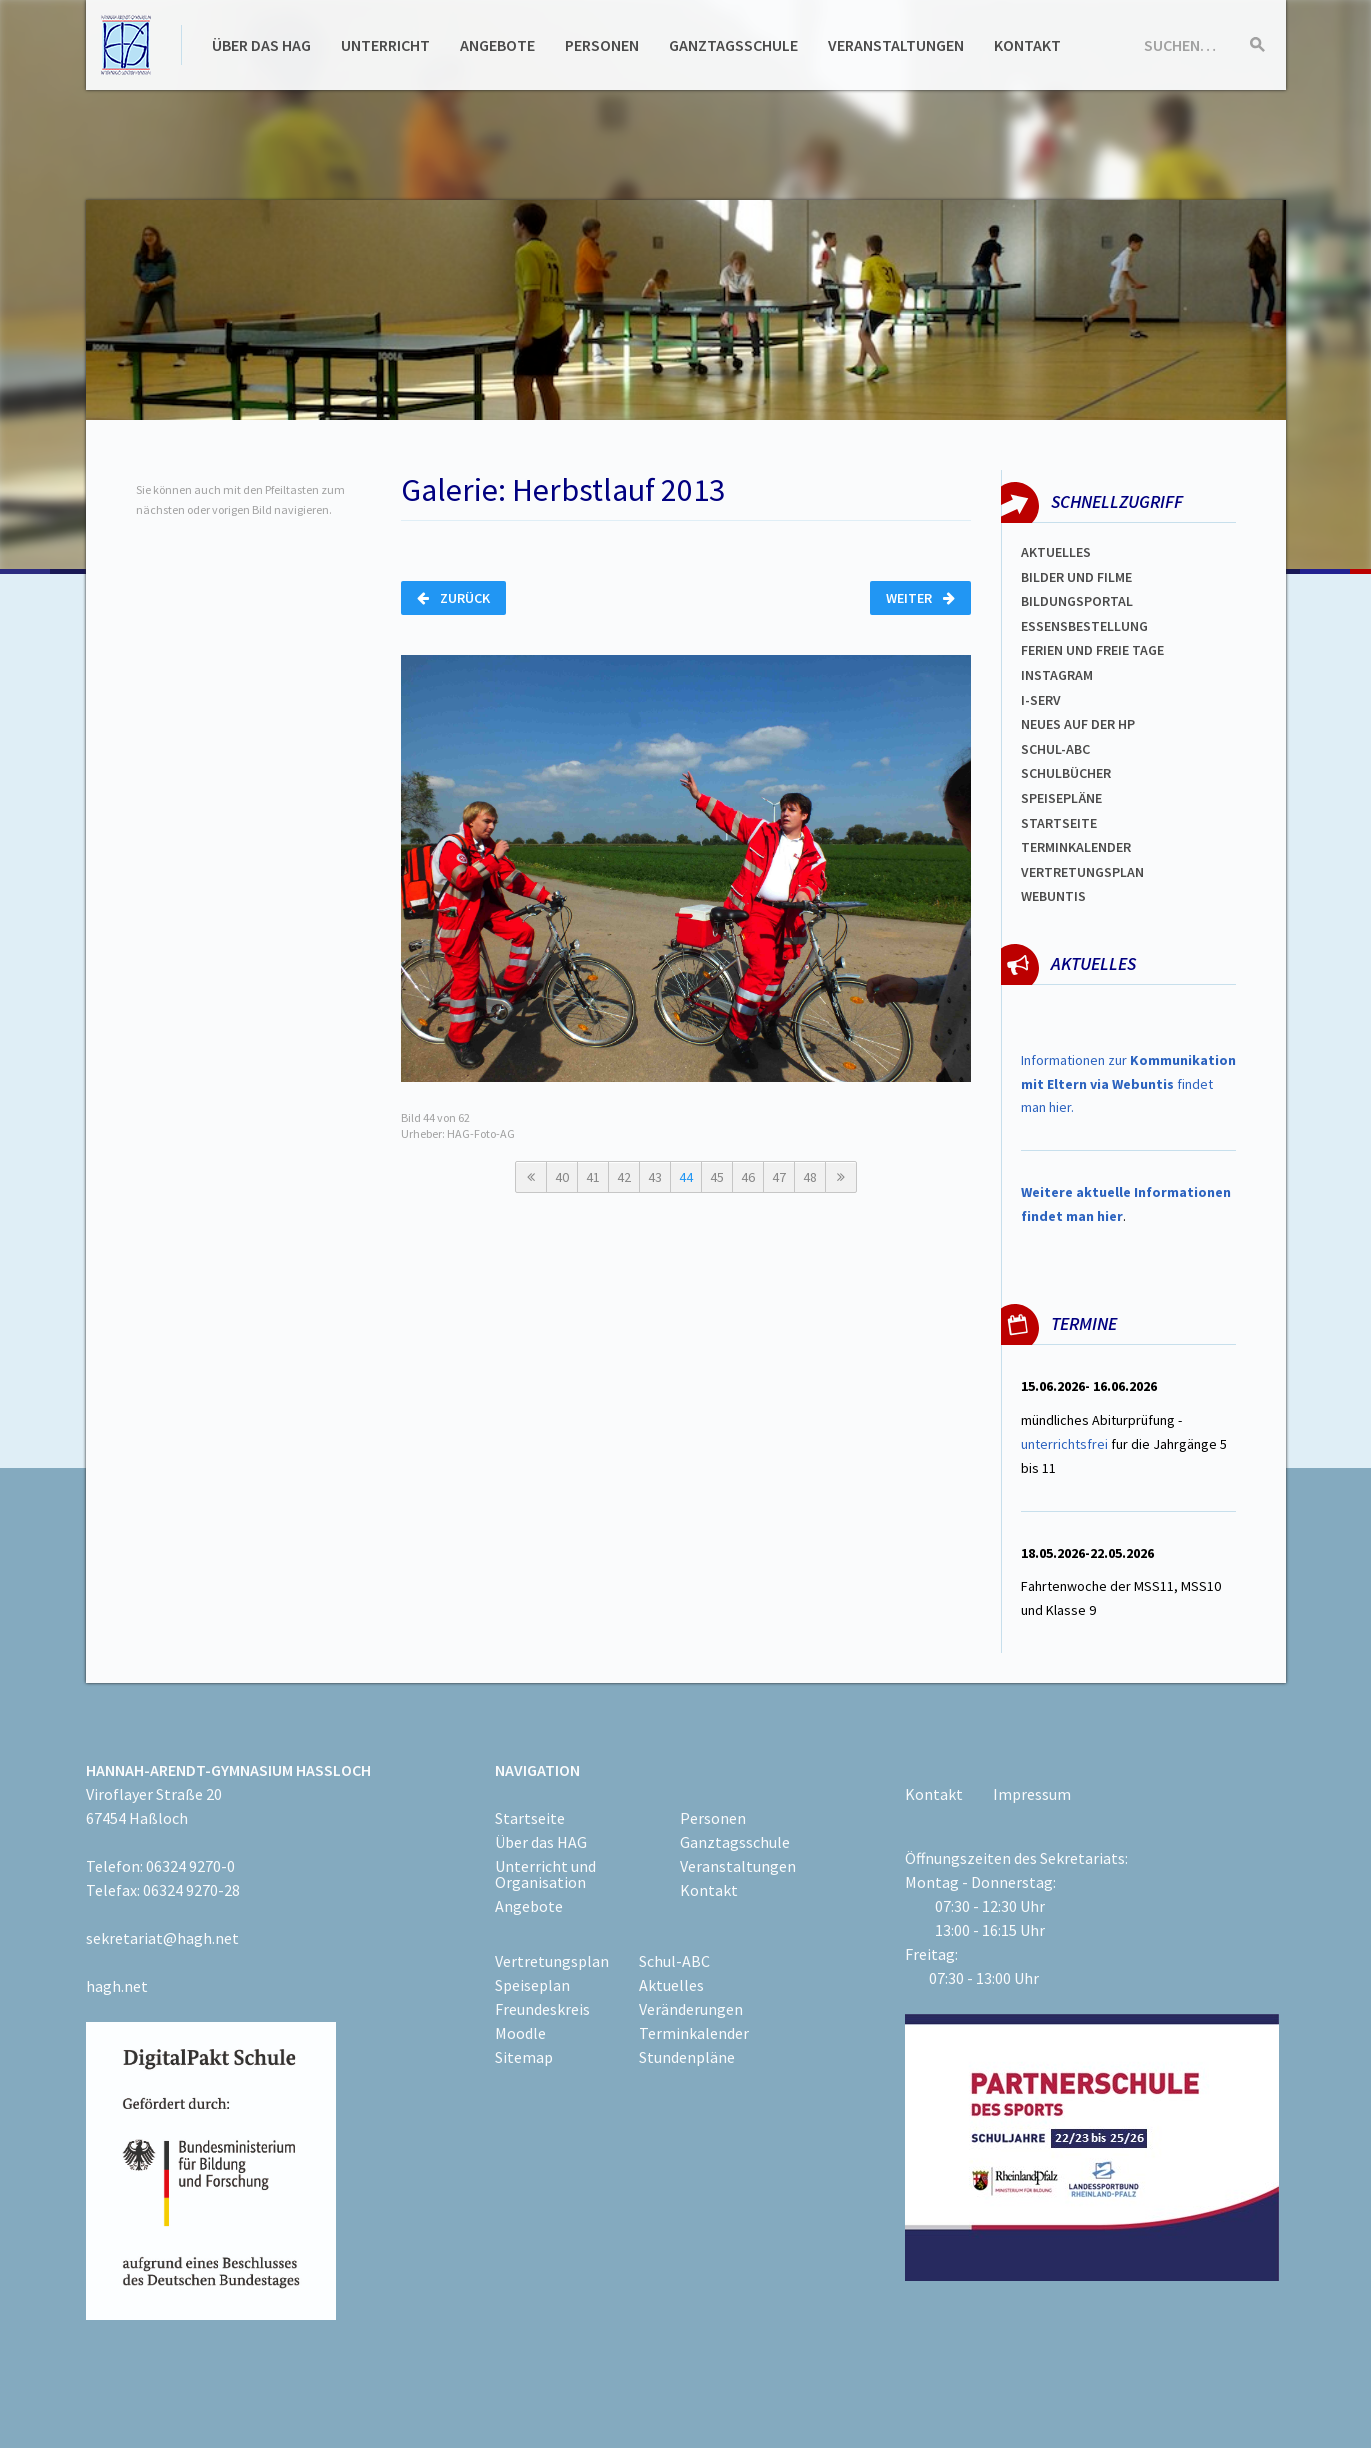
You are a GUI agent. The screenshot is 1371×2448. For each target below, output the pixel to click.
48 (810, 1177)
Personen (602, 45)
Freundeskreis (542, 2009)
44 (686, 1177)
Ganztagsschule (733, 45)
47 (779, 1177)
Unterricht (385, 45)
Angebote (497, 45)
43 (655, 1177)
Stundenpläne (687, 2057)
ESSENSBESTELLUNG (1084, 626)
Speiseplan (532, 1985)
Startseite (1059, 823)
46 (748, 1177)
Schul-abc (1055, 749)
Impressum (1032, 1794)
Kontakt (1027, 45)
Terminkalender (1076, 847)
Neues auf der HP (1078, 724)
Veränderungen (691, 2009)
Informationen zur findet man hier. (1128, 1084)
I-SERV (1041, 700)
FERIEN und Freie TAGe (1092, 650)
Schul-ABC (674, 1961)
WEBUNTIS (1053, 896)
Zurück (453, 598)
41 (593, 1177)
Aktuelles (1056, 552)
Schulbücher (1066, 773)
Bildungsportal (1077, 601)
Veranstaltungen (896, 45)
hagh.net (117, 1986)
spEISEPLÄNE (1061, 798)
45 (717, 1177)
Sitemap (524, 2057)
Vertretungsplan (1082, 872)
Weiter (920, 598)
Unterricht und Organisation (545, 1874)
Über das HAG (261, 45)
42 (624, 1177)
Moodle (520, 2033)
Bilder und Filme (1076, 577)
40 (562, 1177)
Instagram (1057, 675)
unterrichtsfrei (1064, 1444)
